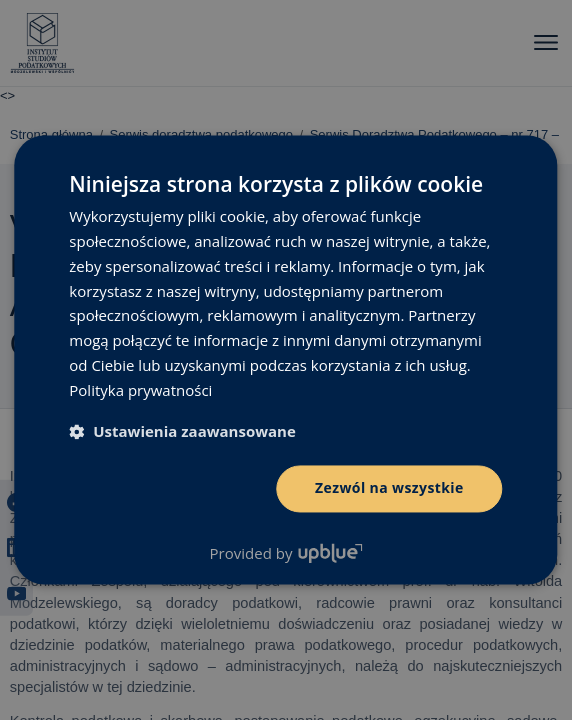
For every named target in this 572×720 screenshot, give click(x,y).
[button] (182, 432)
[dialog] (286, 360)
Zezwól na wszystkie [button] (389, 488)
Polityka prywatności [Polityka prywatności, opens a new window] (140, 390)
